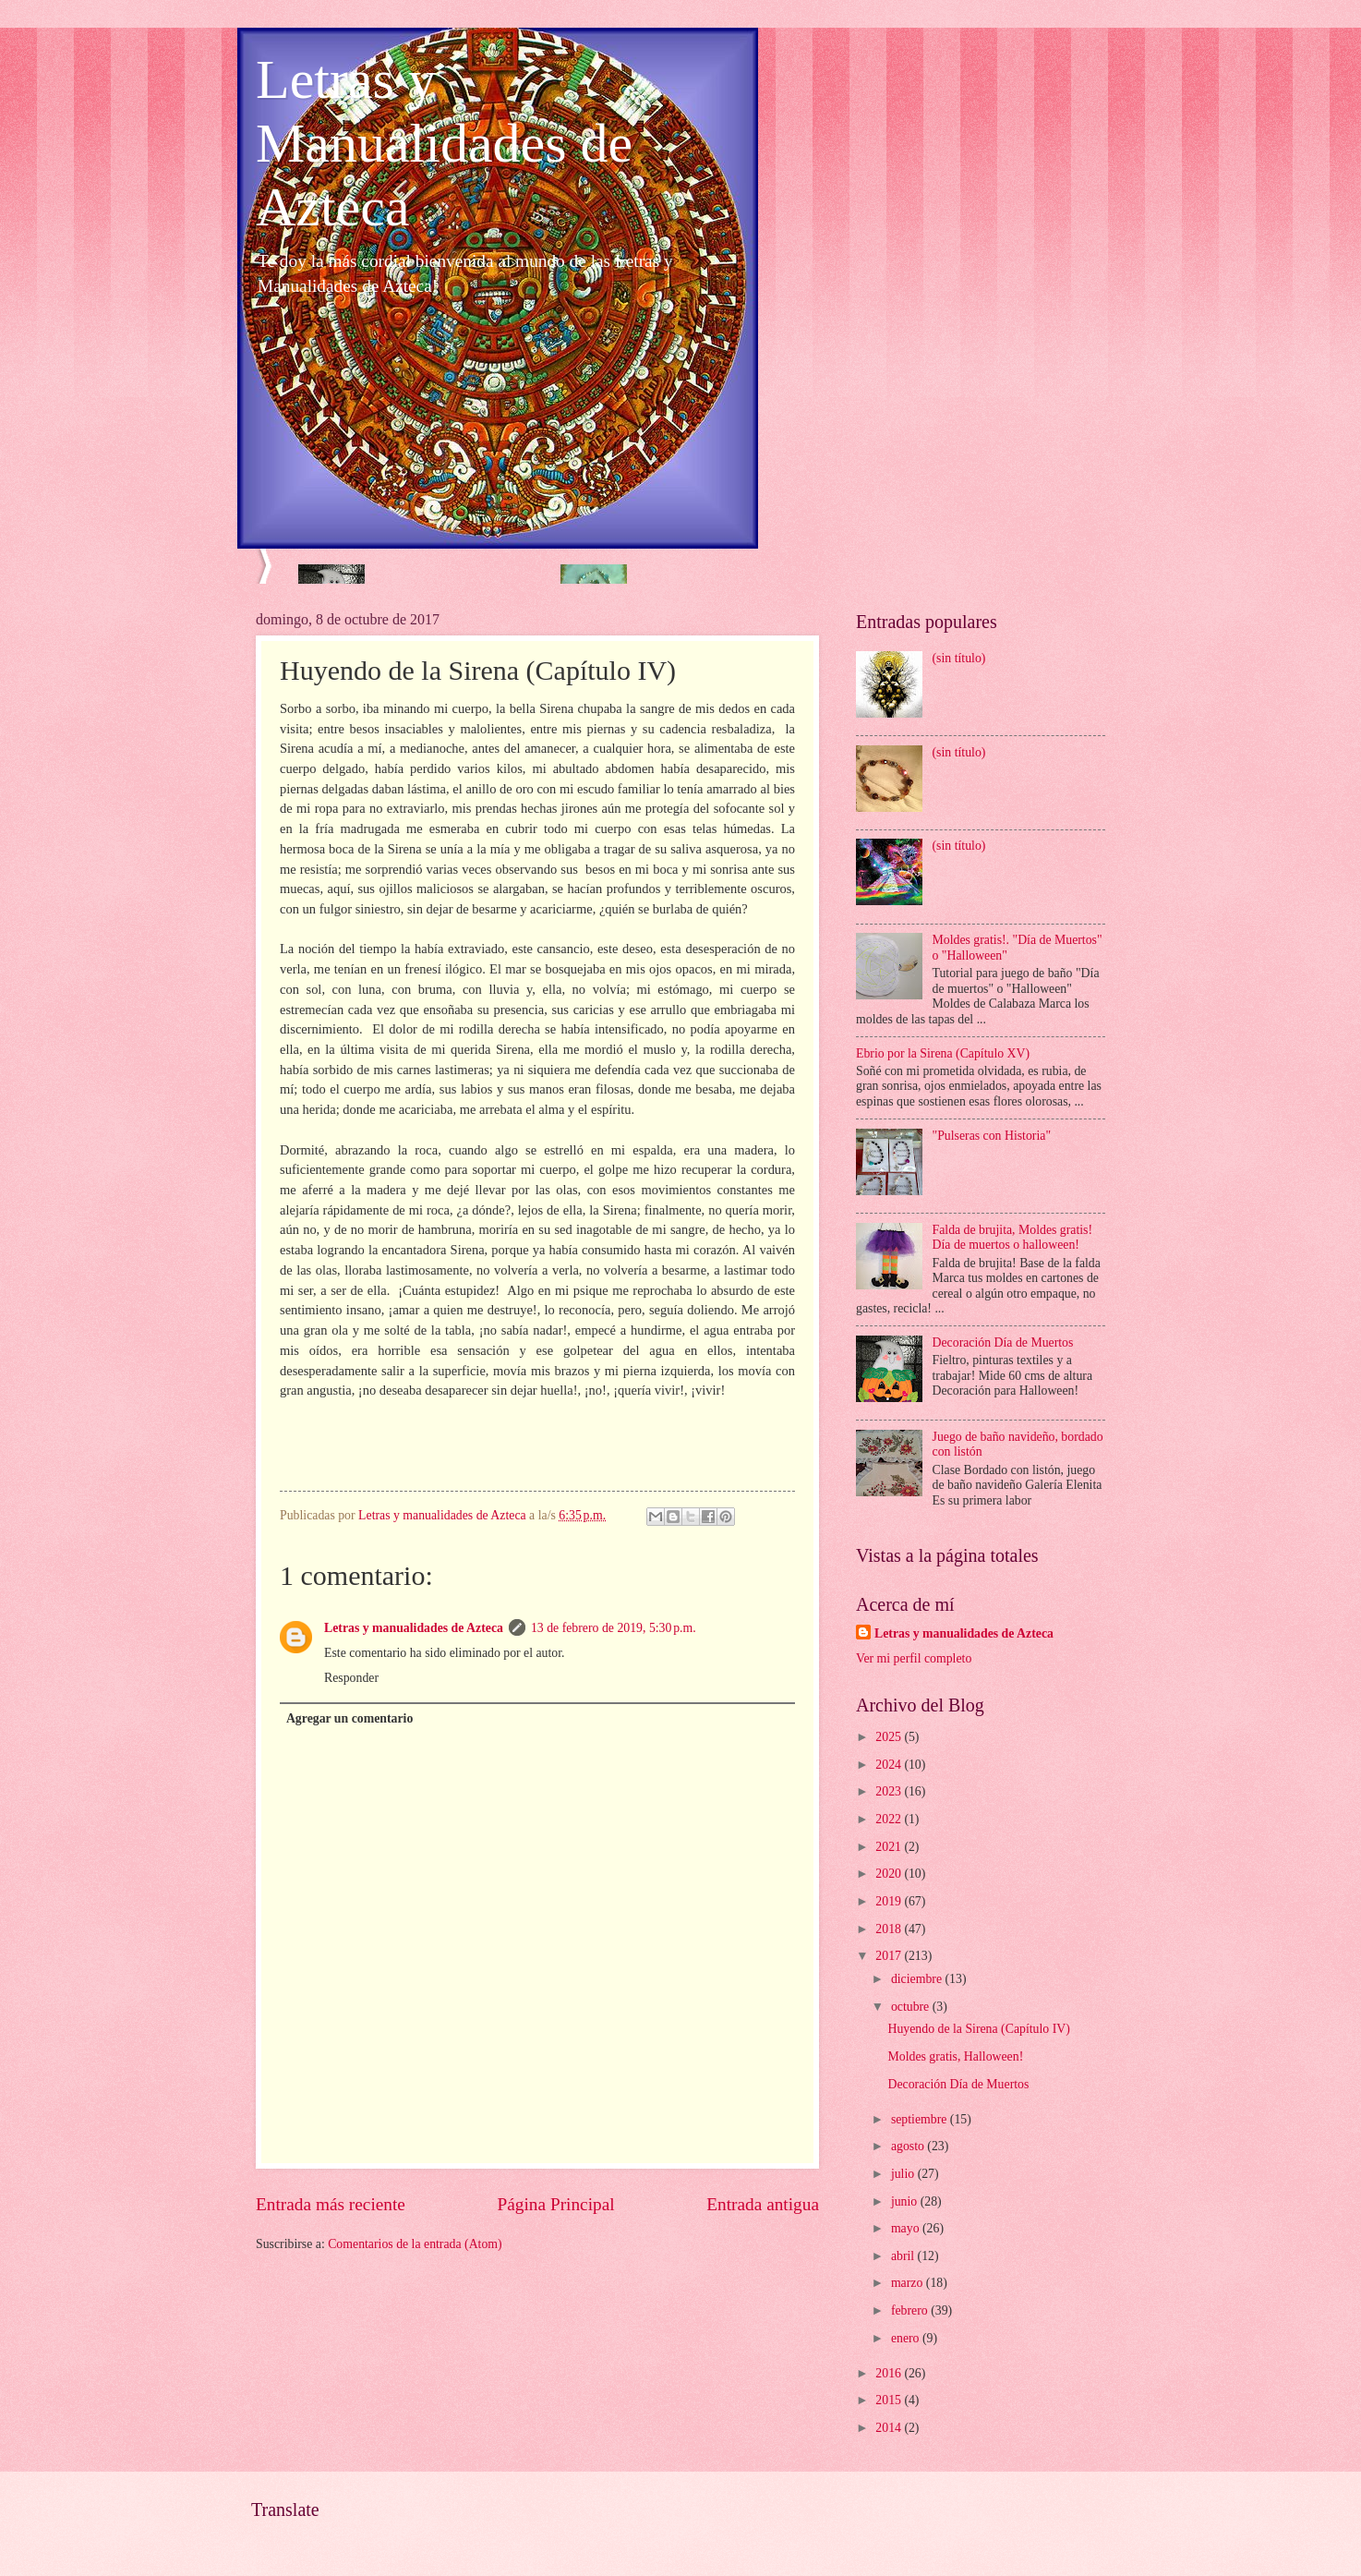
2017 (889, 1956)
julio (904, 2174)
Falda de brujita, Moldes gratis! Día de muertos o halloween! (1013, 1237)
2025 (889, 1737)
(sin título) (959, 658)
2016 (889, 2373)
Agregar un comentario (349, 1718)
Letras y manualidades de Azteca (413, 1628)
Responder (351, 1678)
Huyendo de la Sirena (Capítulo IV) (978, 2029)
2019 (889, 1901)
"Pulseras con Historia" (992, 1136)
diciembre (918, 1979)
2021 (889, 1847)
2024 (889, 1765)
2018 (889, 1929)
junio (906, 2201)
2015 (889, 2400)
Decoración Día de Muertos (1003, 1342)
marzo (908, 2283)
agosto (909, 2146)
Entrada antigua (762, 2204)
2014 (889, 2428)
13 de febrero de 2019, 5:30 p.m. (613, 1628)
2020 (889, 1874)
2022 (889, 1819)
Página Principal (556, 2204)
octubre (912, 2007)
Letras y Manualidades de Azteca (444, 143)
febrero (911, 2310)
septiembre (920, 2119)
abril (904, 2256)
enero (906, 2338)
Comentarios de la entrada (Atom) (415, 2244)
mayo (906, 2228)
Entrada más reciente (330, 2204)
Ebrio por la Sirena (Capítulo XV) (943, 1053)
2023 (889, 1791)
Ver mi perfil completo (913, 1658)
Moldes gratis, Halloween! (955, 2056)
